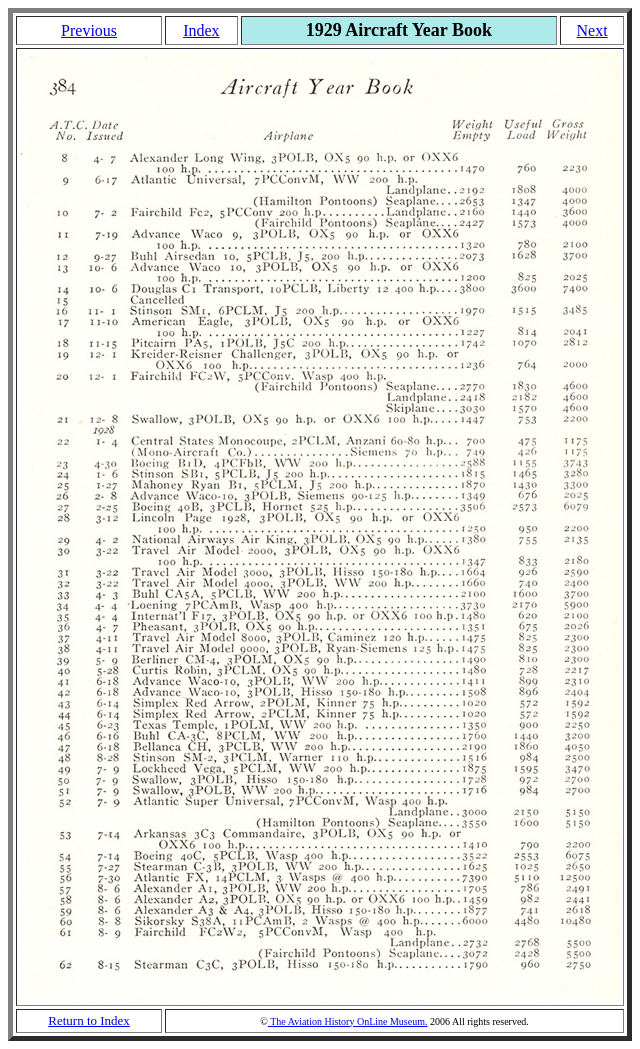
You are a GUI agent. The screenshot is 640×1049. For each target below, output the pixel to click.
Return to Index (89, 1020)
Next (592, 30)
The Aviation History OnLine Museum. (348, 1021)
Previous (89, 30)
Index (201, 30)
